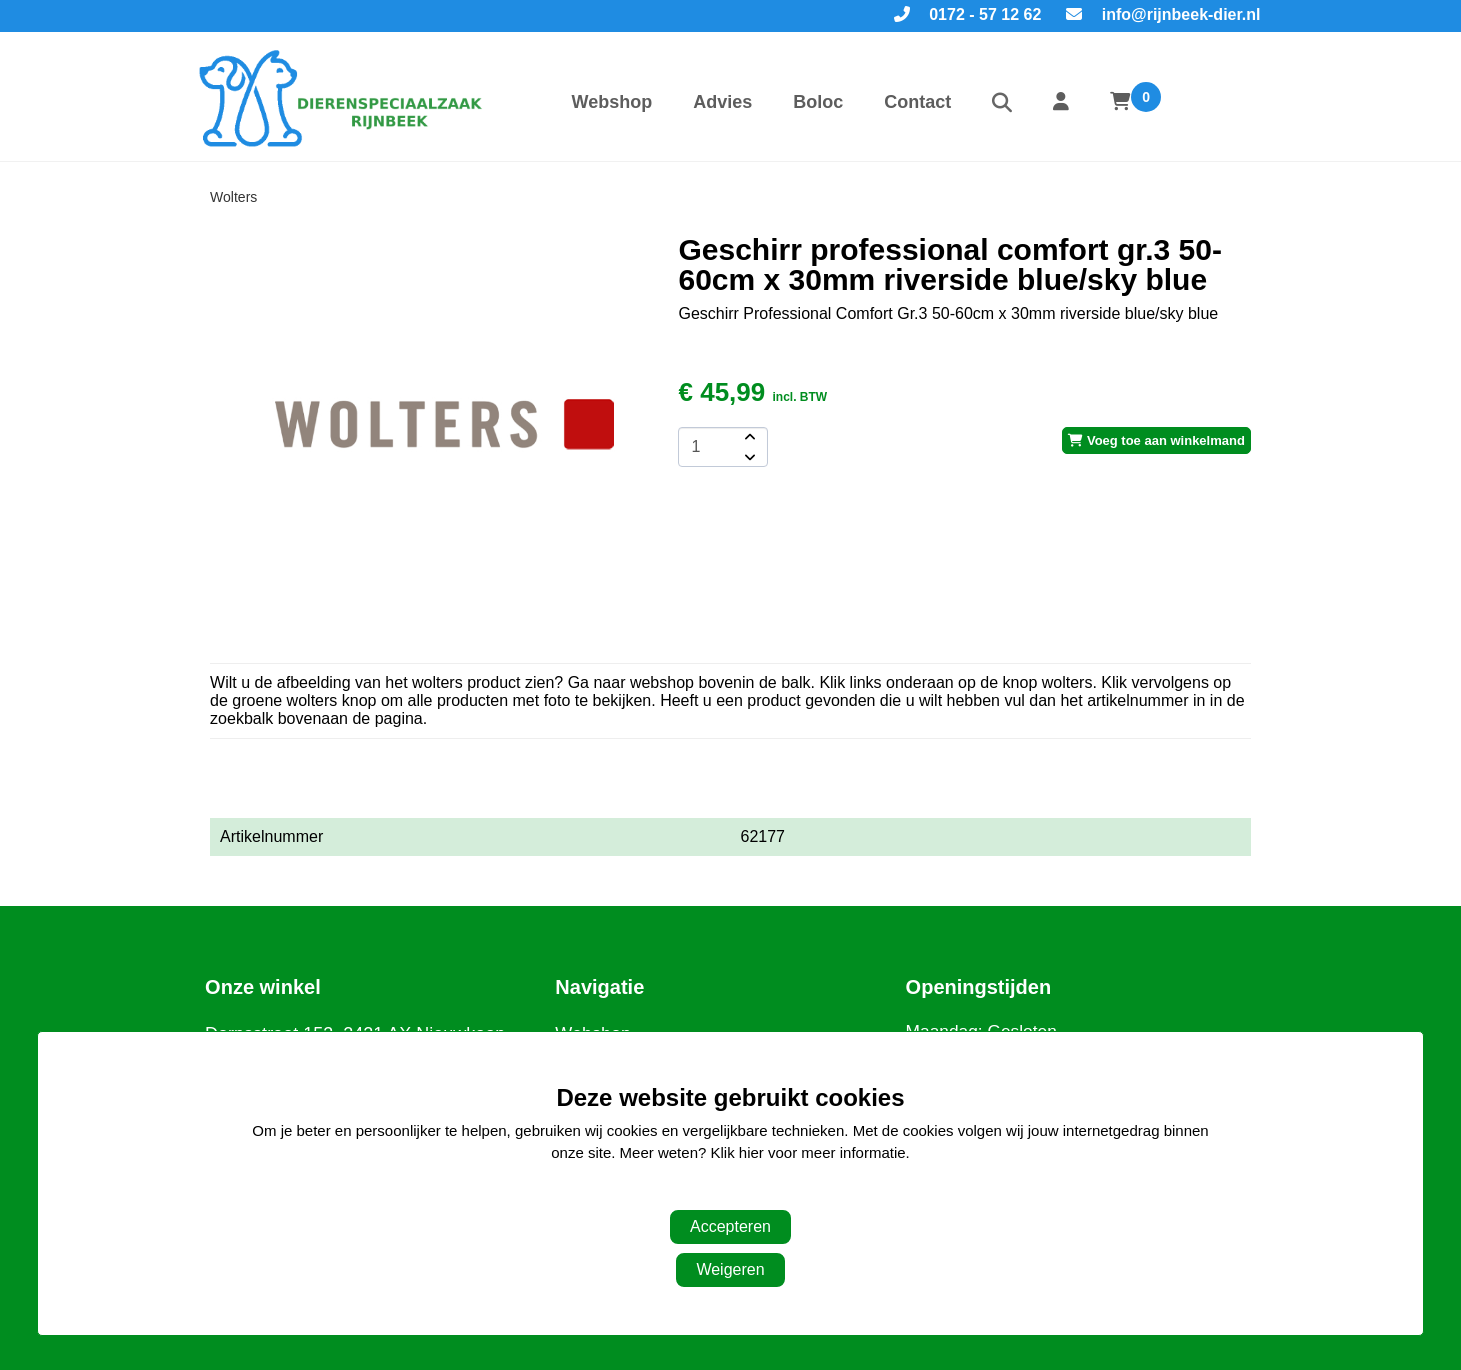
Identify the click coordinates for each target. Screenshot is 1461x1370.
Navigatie (599, 987)
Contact (917, 102)
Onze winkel (263, 987)
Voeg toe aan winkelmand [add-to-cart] (1156, 440)
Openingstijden (979, 987)
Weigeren (730, 1269)
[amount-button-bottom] (748, 457)
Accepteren (730, 1226)
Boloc (818, 102)
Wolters (233, 197)
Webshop (612, 102)
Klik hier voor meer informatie (808, 1152)
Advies (722, 102)
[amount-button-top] (748, 437)
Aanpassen (720, 1193)
